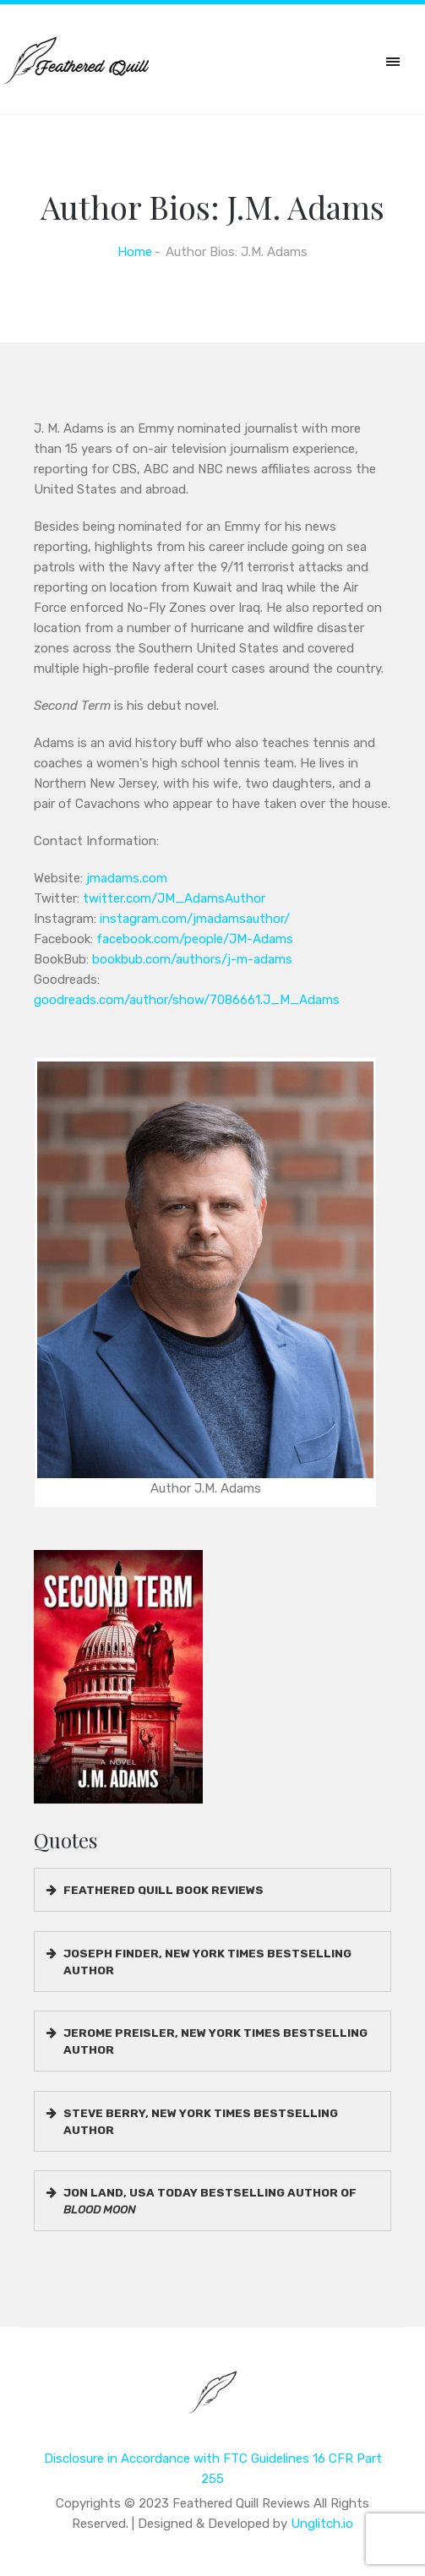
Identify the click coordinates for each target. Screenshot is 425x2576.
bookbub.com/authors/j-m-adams (192, 959)
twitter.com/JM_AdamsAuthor (174, 898)
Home (134, 251)
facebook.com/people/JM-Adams (194, 939)
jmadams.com (126, 878)
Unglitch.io (322, 2523)
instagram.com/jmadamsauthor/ (195, 918)
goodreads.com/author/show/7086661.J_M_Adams (187, 999)
